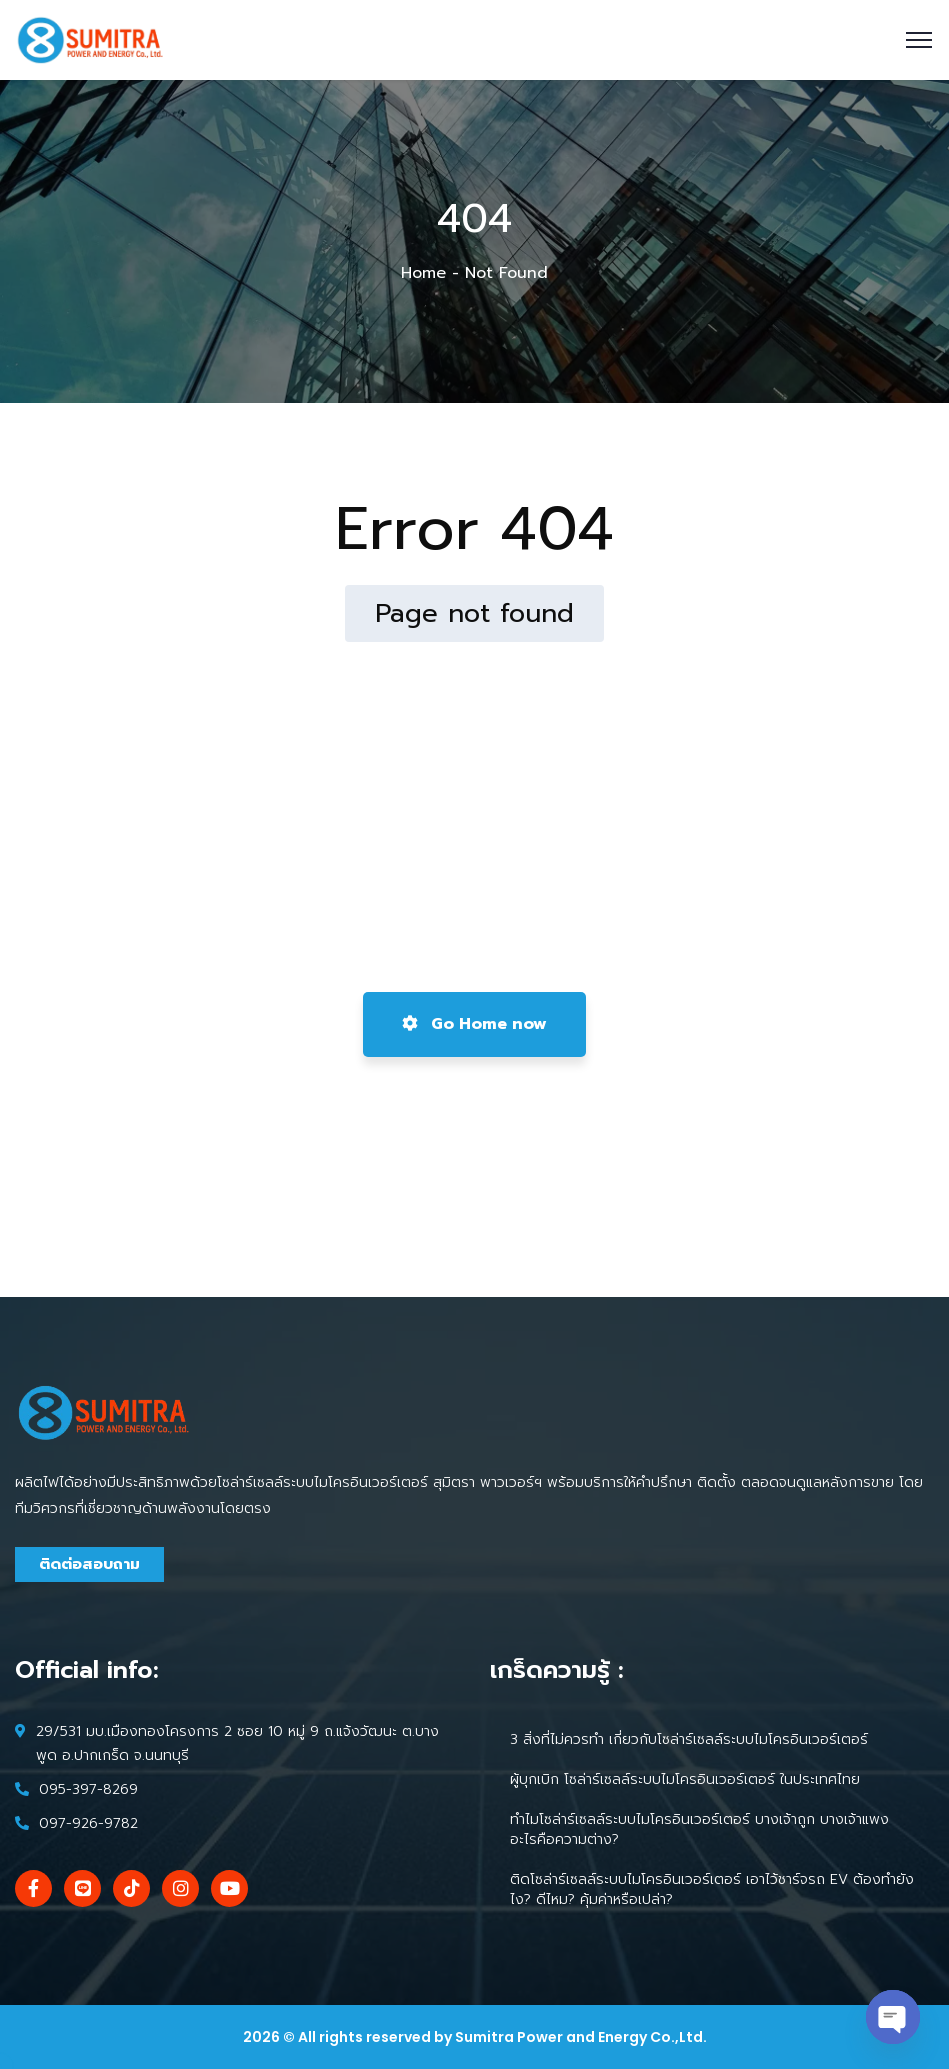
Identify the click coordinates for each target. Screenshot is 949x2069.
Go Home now (474, 1024)
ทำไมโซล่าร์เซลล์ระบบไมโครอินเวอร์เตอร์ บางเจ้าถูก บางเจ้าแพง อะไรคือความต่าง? (699, 1829)
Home (423, 273)
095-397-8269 (88, 1789)
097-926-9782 (88, 1823)
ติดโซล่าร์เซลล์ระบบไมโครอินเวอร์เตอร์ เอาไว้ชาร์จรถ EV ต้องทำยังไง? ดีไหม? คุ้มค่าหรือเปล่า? (712, 1889)
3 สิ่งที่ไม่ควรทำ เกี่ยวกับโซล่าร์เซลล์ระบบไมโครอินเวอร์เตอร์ (689, 1739)
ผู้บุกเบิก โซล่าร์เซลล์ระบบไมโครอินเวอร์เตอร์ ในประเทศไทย (685, 1779)
